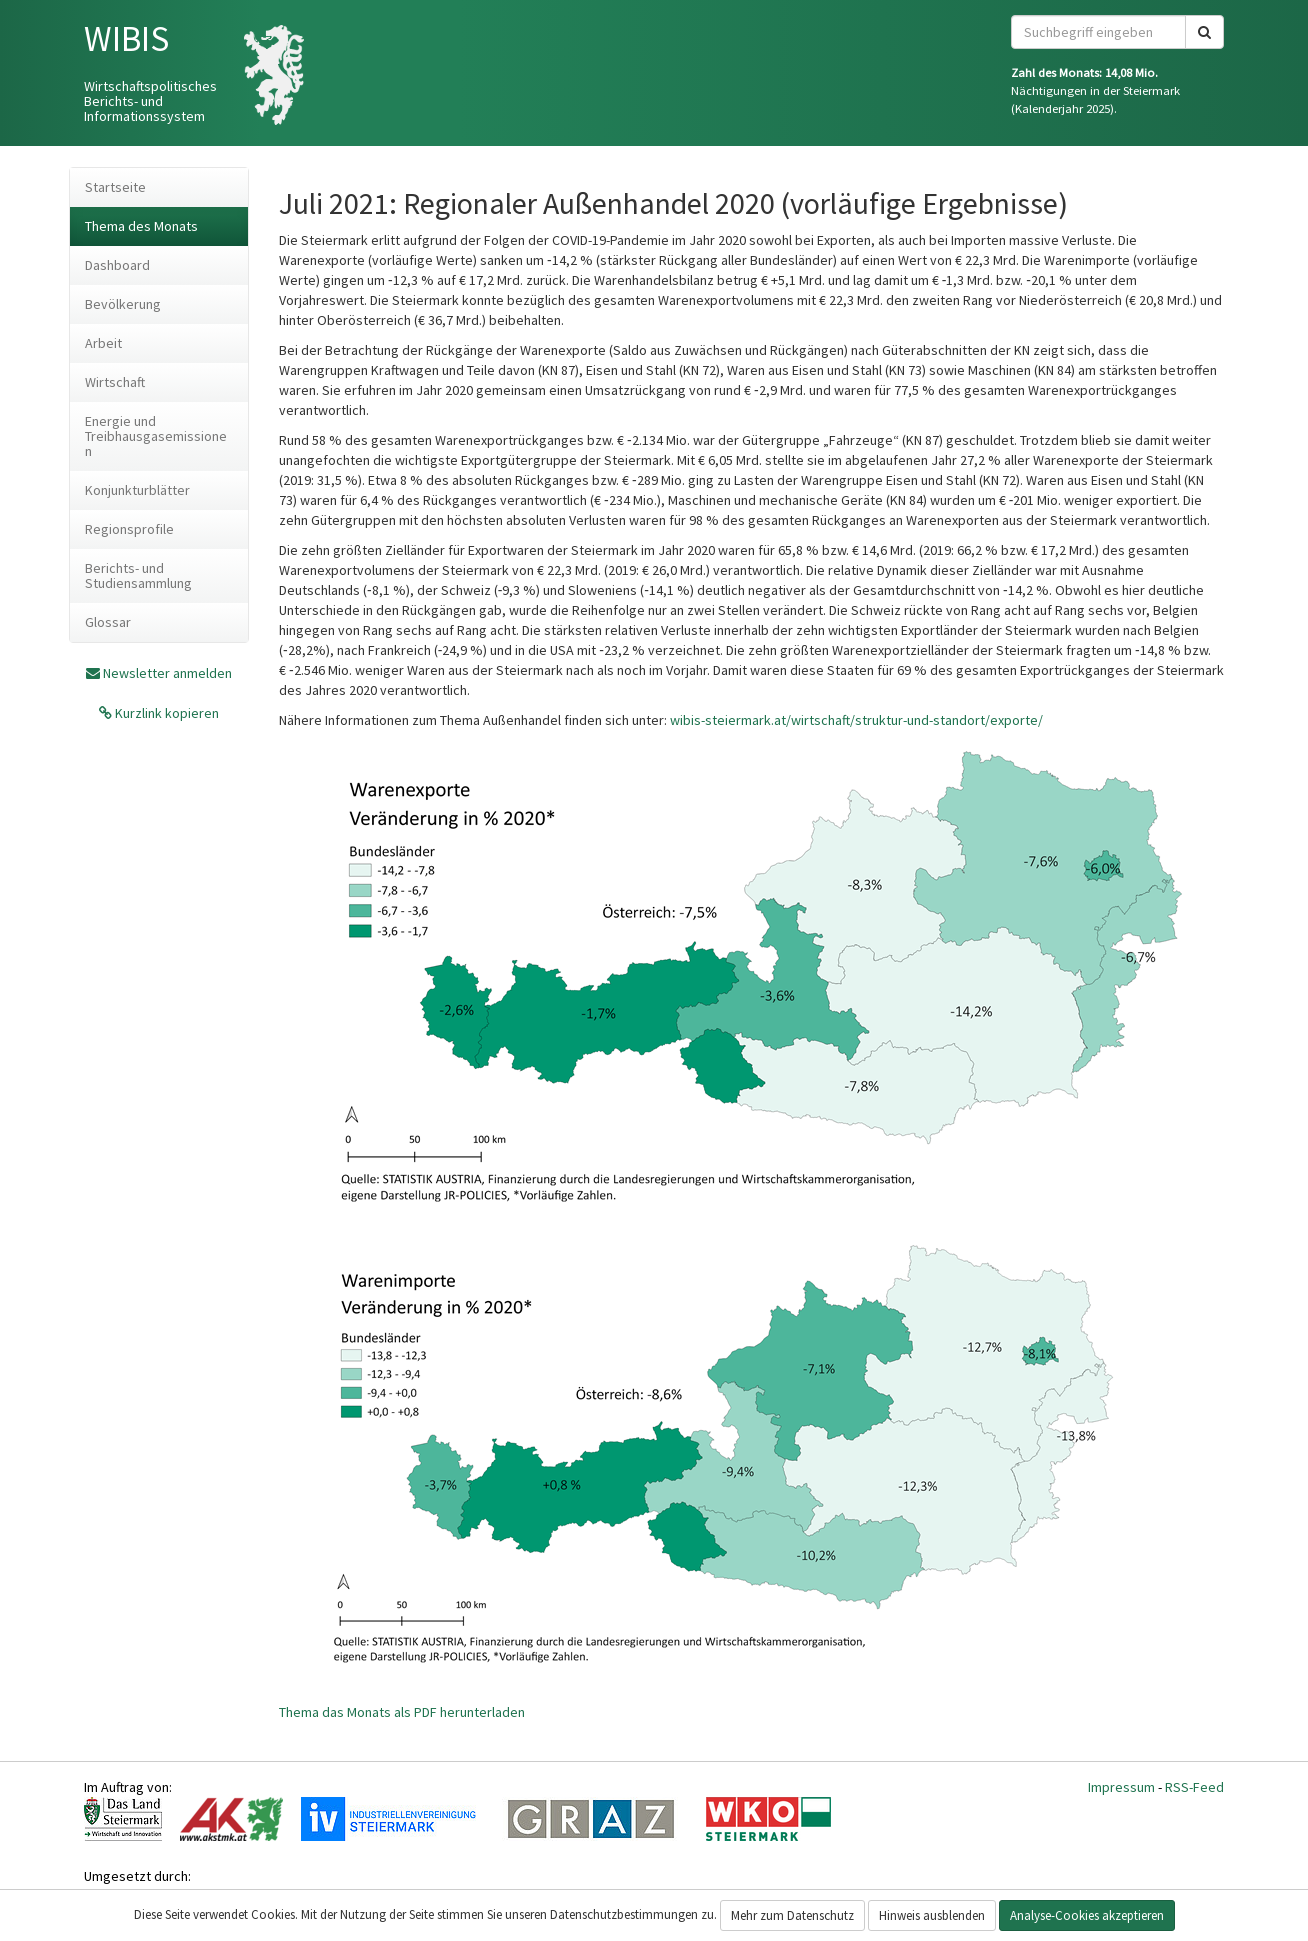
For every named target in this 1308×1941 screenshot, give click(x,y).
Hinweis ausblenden (932, 1915)
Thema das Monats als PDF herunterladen (402, 1712)
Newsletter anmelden (167, 673)
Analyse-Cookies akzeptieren (1087, 1915)
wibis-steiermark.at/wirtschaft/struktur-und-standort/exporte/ (856, 720)
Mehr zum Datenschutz (792, 1915)
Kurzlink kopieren (165, 713)
